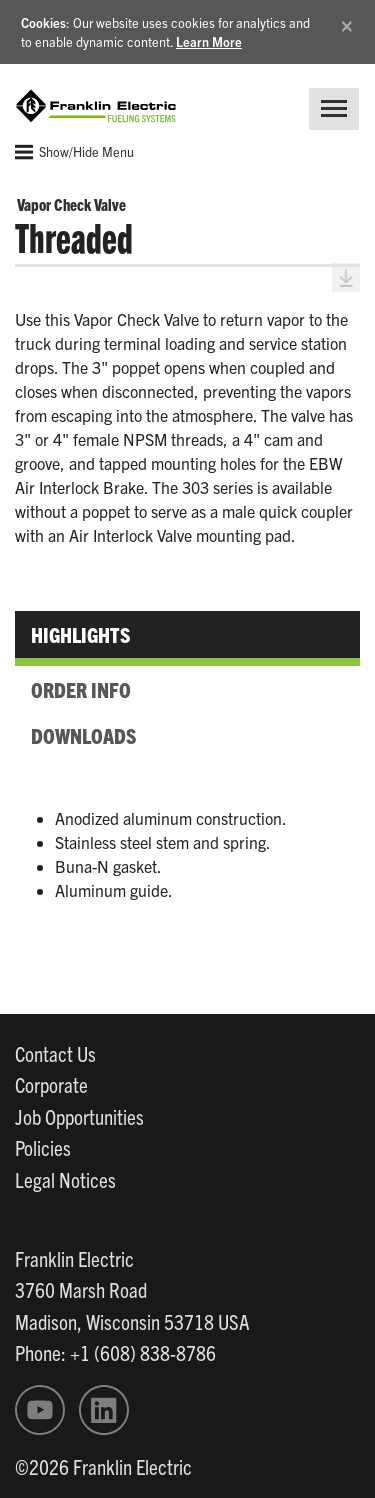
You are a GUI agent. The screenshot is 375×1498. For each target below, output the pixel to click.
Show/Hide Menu (74, 152)
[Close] (347, 22)
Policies (43, 1147)
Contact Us (55, 1053)
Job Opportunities (79, 1116)
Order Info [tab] (81, 689)
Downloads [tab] (83, 735)
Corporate (51, 1084)
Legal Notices (65, 1179)
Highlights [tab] (80, 634)
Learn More (209, 41)
